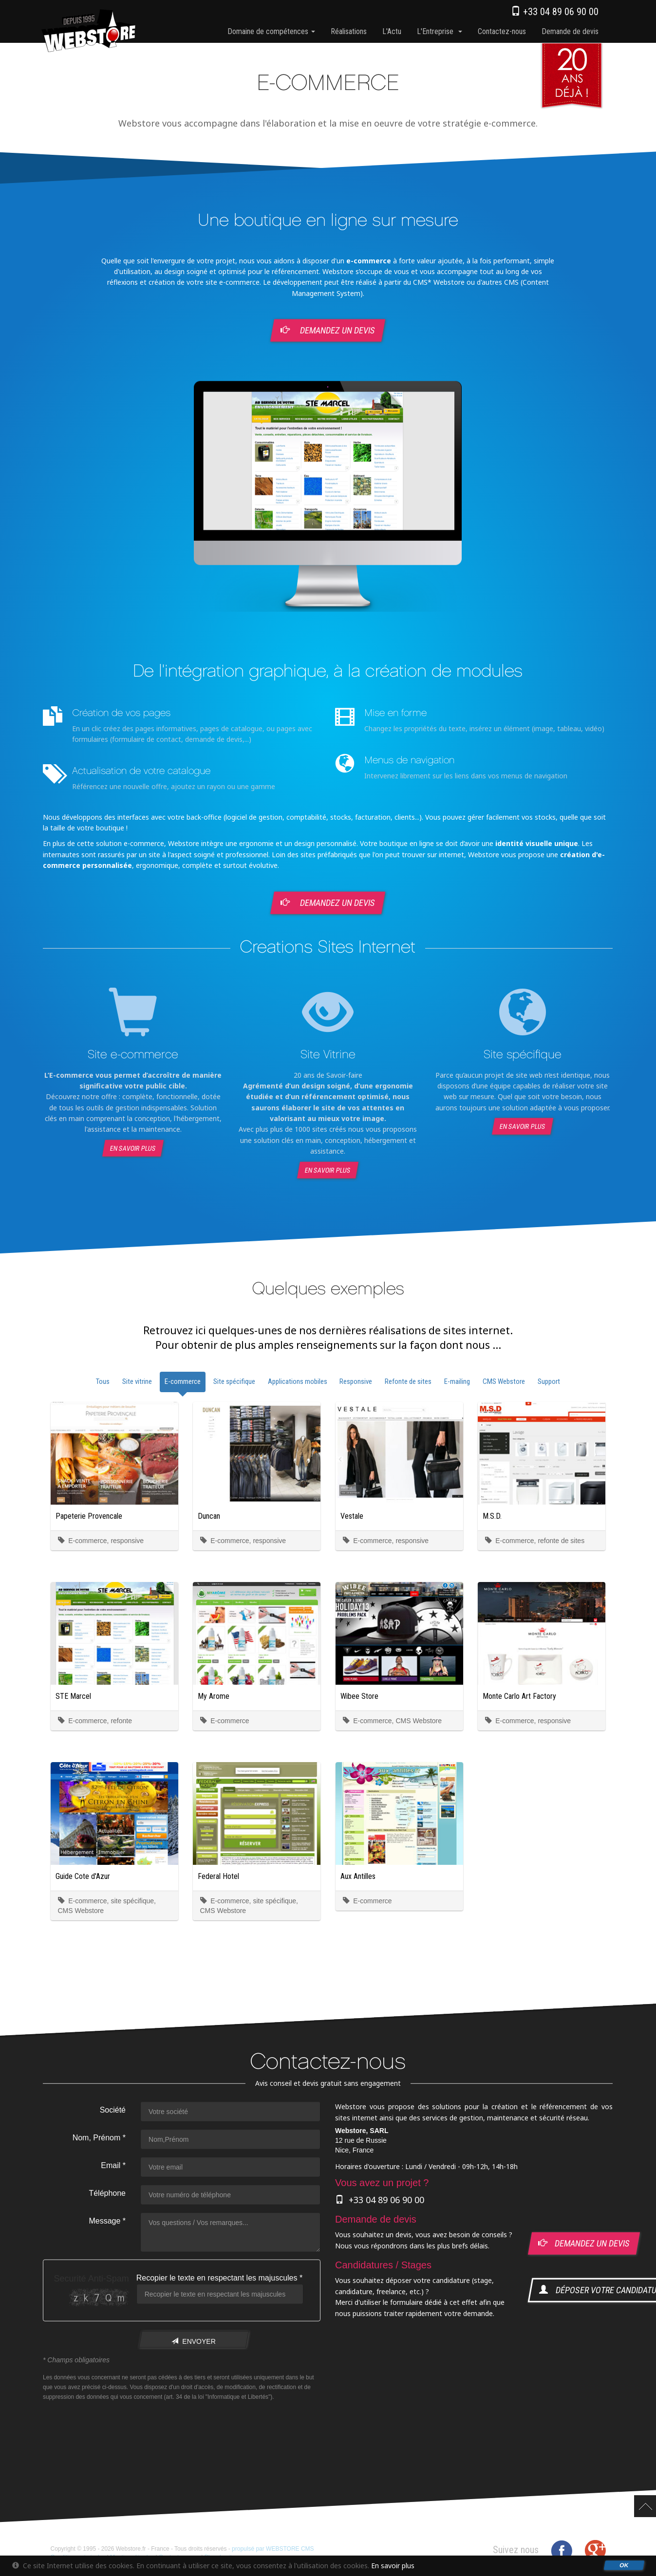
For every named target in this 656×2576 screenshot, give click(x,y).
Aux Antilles (357, 1876)
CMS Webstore (504, 1381)
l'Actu (391, 31)
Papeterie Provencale (89, 1516)
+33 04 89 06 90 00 (555, 12)
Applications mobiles (297, 1381)
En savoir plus (132, 1148)
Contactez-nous (502, 31)
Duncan (209, 1516)
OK (624, 2565)
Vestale (351, 1516)
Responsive (355, 1381)
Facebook (561, 2550)
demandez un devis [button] (584, 2243)
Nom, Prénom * (98, 2138)
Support (549, 1381)
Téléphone (107, 2193)
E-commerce (183, 1381)
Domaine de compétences (271, 31)
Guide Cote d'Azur (83, 1876)
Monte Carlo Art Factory (519, 1696)
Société (112, 2110)
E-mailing (457, 1381)
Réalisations (349, 31)
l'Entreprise (439, 31)
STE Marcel (73, 1696)
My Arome (213, 1696)
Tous (103, 1381)
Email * (113, 2165)
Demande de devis (570, 31)
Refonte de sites (408, 1381)
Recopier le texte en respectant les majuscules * (219, 2278)
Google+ (595, 2550)
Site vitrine (137, 1381)
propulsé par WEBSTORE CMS (273, 2548)
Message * (107, 2221)
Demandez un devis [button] (328, 330)
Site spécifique (234, 1381)
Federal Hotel (218, 1876)
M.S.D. (492, 1516)
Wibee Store (359, 1696)
